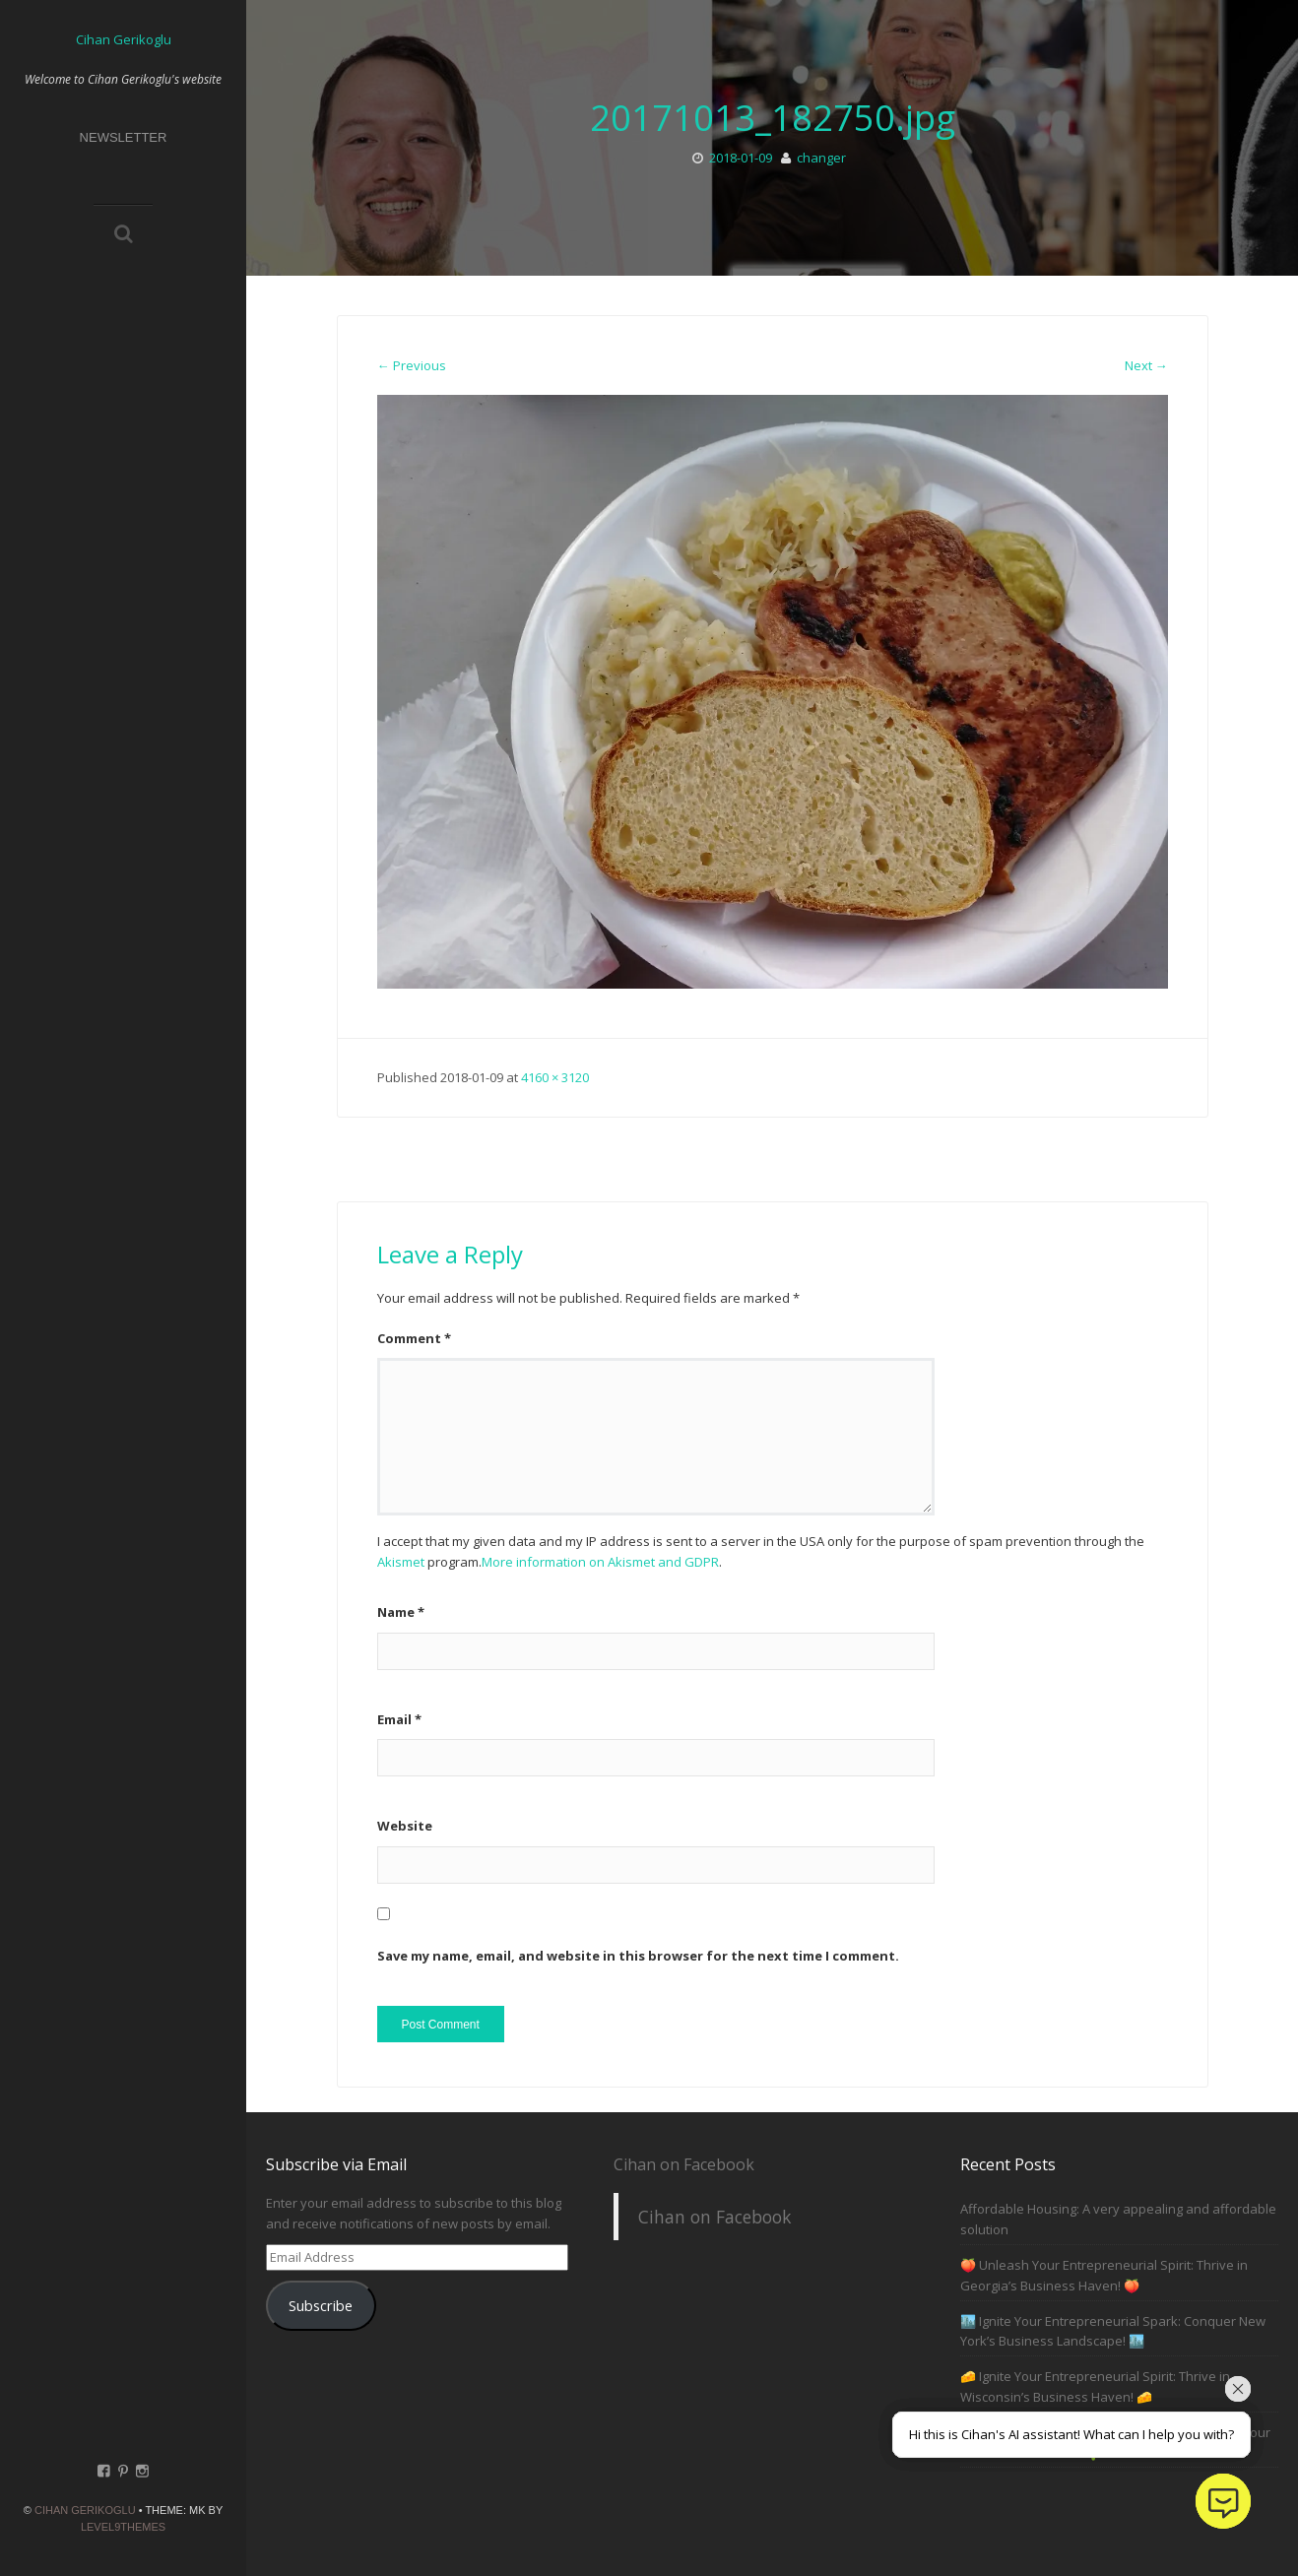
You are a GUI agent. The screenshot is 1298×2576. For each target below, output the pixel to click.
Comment (414, 1338)
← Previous (411, 365)
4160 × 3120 (555, 1077)
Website (404, 1826)
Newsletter (123, 137)
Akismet (400, 1562)
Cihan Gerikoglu (85, 2510)
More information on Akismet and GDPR (600, 1562)
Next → (1146, 365)
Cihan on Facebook (684, 2164)
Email (399, 1719)
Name (400, 1612)
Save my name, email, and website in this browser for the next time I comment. (638, 1955)
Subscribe (321, 2305)
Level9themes (123, 2527)
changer (821, 157)
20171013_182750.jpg (772, 118)
